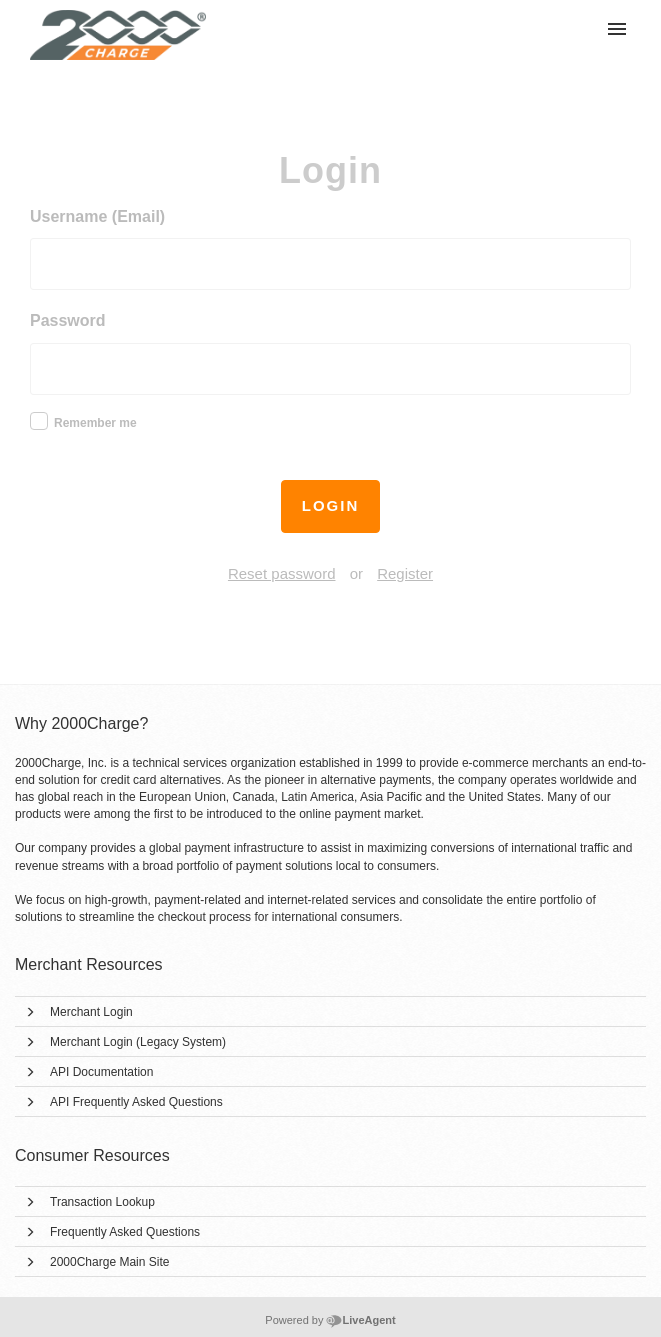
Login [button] (331, 505)
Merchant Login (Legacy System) (138, 1042)
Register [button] (405, 573)
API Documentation (101, 1072)
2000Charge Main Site (109, 1262)
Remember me (95, 423)
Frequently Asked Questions (125, 1232)
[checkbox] (39, 421)
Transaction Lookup (102, 1202)
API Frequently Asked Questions (136, 1102)
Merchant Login (91, 1012)
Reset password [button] (282, 573)
